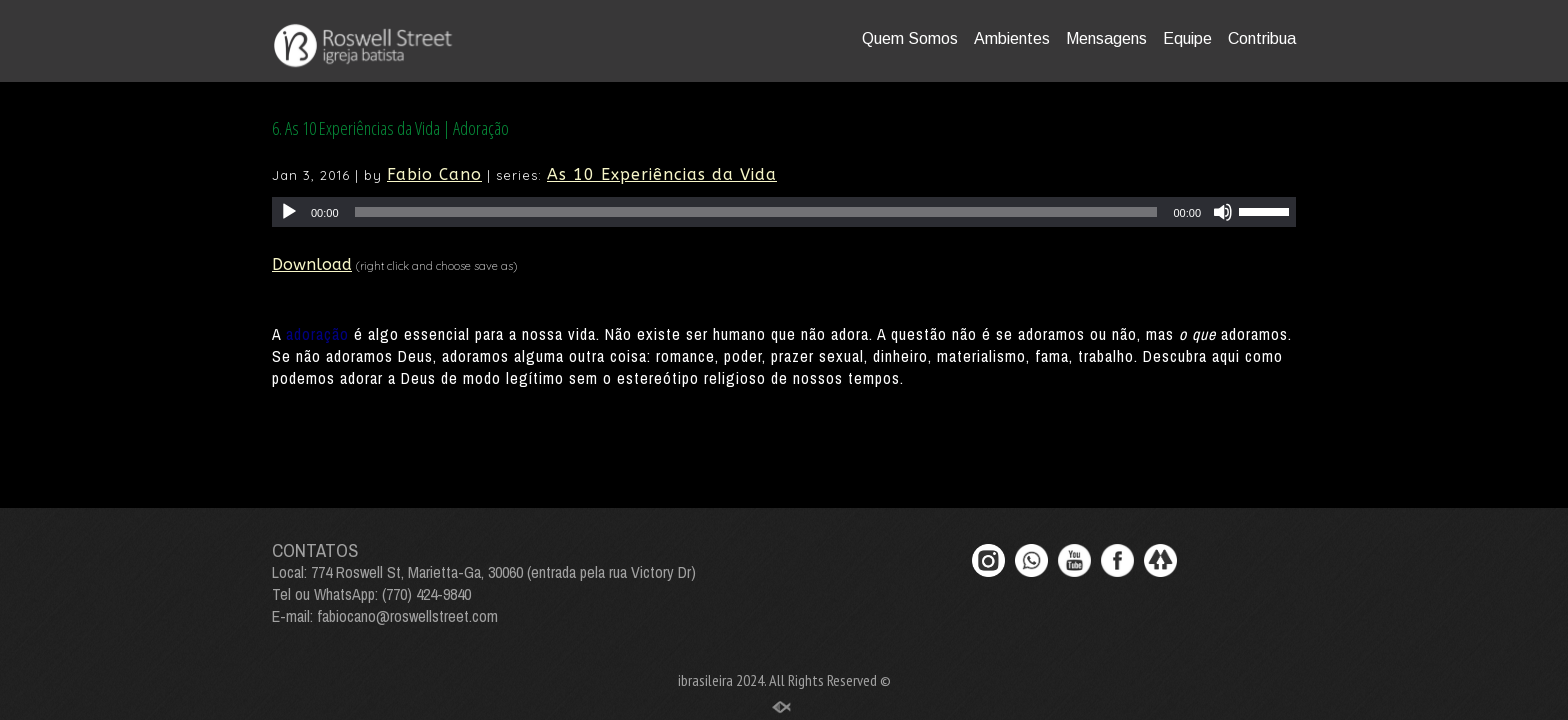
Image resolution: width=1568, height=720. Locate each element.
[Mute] (1223, 212)
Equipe (1187, 38)
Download (312, 264)
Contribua (1262, 38)
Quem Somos (910, 38)
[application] (784, 212)
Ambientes (1012, 38)
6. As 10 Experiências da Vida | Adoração (390, 128)
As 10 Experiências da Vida (662, 174)
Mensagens (1106, 38)
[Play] (289, 212)
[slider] (756, 212)
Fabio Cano (434, 174)
